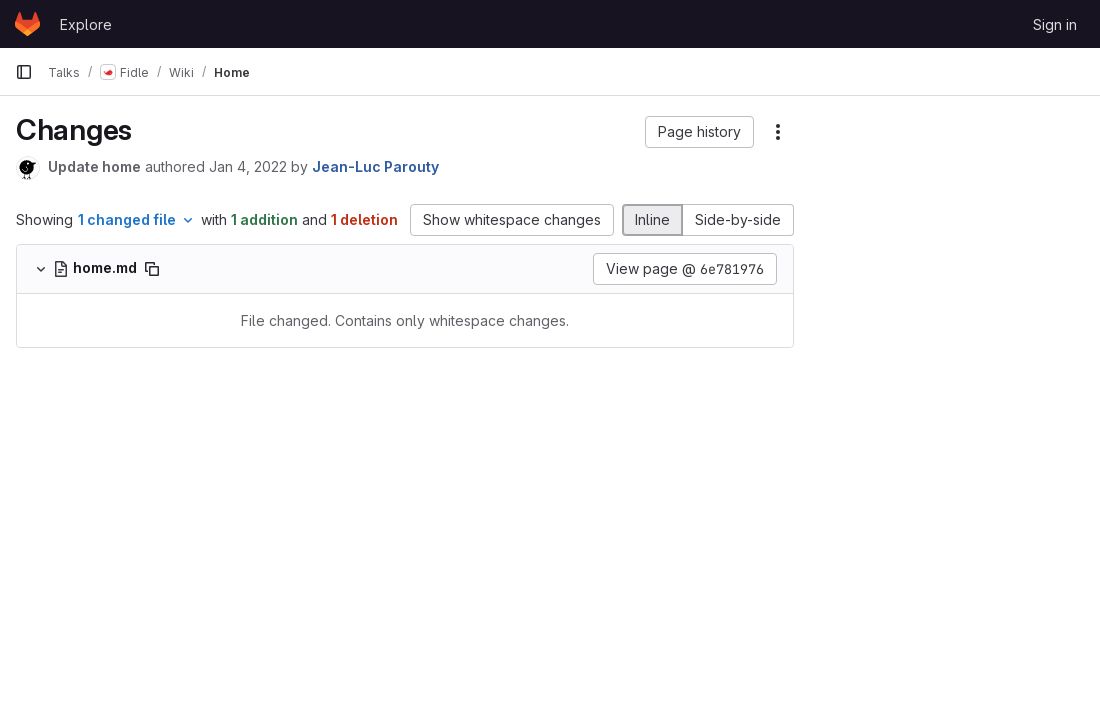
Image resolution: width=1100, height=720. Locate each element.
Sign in (1055, 24)
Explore (86, 24)
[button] (699, 132)
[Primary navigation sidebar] (24, 72)
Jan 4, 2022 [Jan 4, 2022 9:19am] (248, 166)
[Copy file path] (152, 269)
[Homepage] (27, 24)
